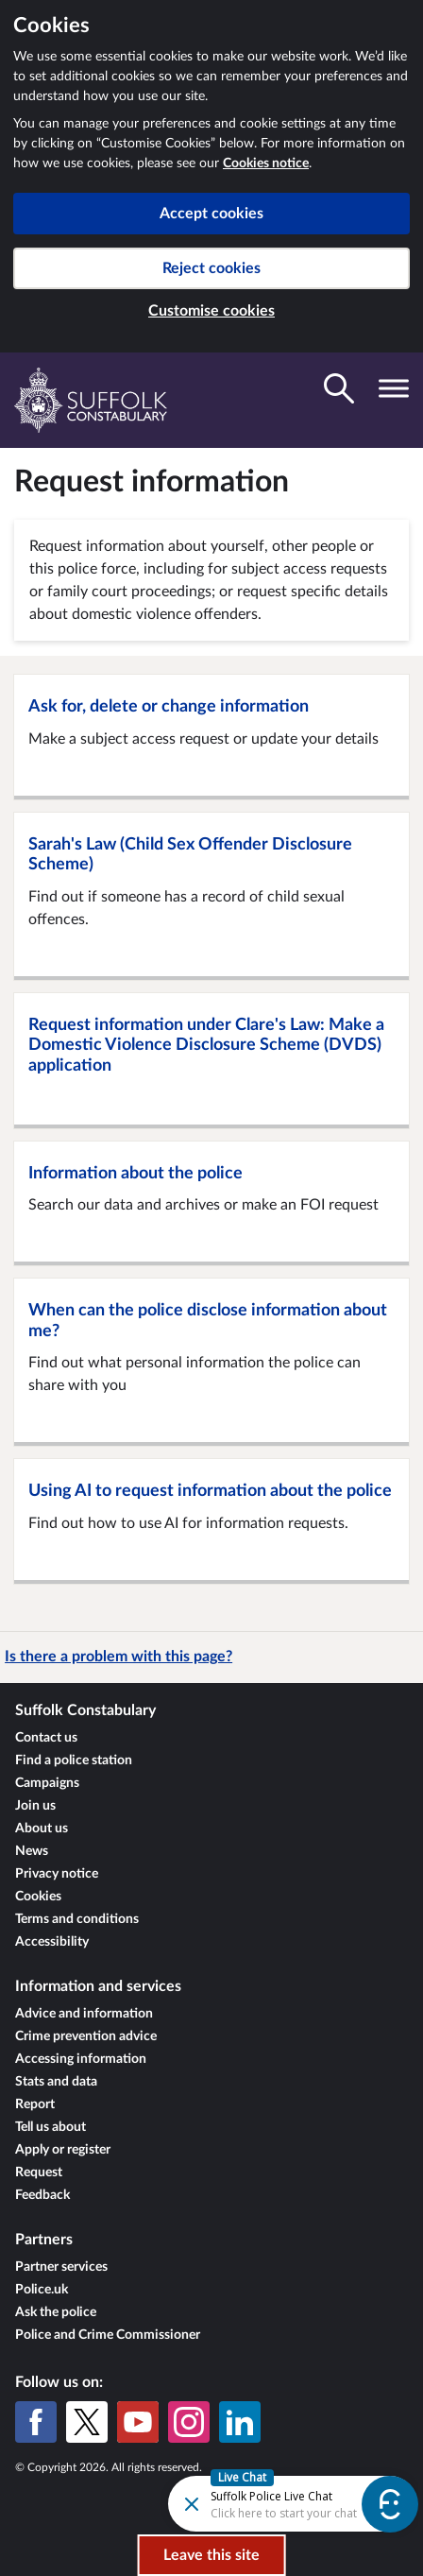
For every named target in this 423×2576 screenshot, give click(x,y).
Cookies (38, 1896)
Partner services (61, 2267)
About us (41, 1828)
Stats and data (56, 2081)
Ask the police (55, 2312)
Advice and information (84, 2013)
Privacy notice (56, 1873)
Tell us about (50, 2127)
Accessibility (52, 1942)
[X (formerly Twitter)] (87, 2422)
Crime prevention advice (86, 2036)
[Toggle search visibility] (339, 388)
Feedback (42, 2195)
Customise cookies (211, 310)
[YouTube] (138, 2422)
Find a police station (73, 1760)
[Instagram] (189, 2422)
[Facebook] (36, 2422)
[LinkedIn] (240, 2422)
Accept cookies (211, 213)
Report (35, 2104)
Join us (35, 1805)
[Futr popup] (260, 2502)
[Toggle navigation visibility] (394, 388)
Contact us (46, 1737)
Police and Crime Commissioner (107, 2335)
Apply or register (62, 2149)
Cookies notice (266, 163)
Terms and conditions (77, 1919)
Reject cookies (211, 268)
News (31, 1851)
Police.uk (41, 2289)
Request (38, 2172)
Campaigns (47, 1783)
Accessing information (80, 2059)
